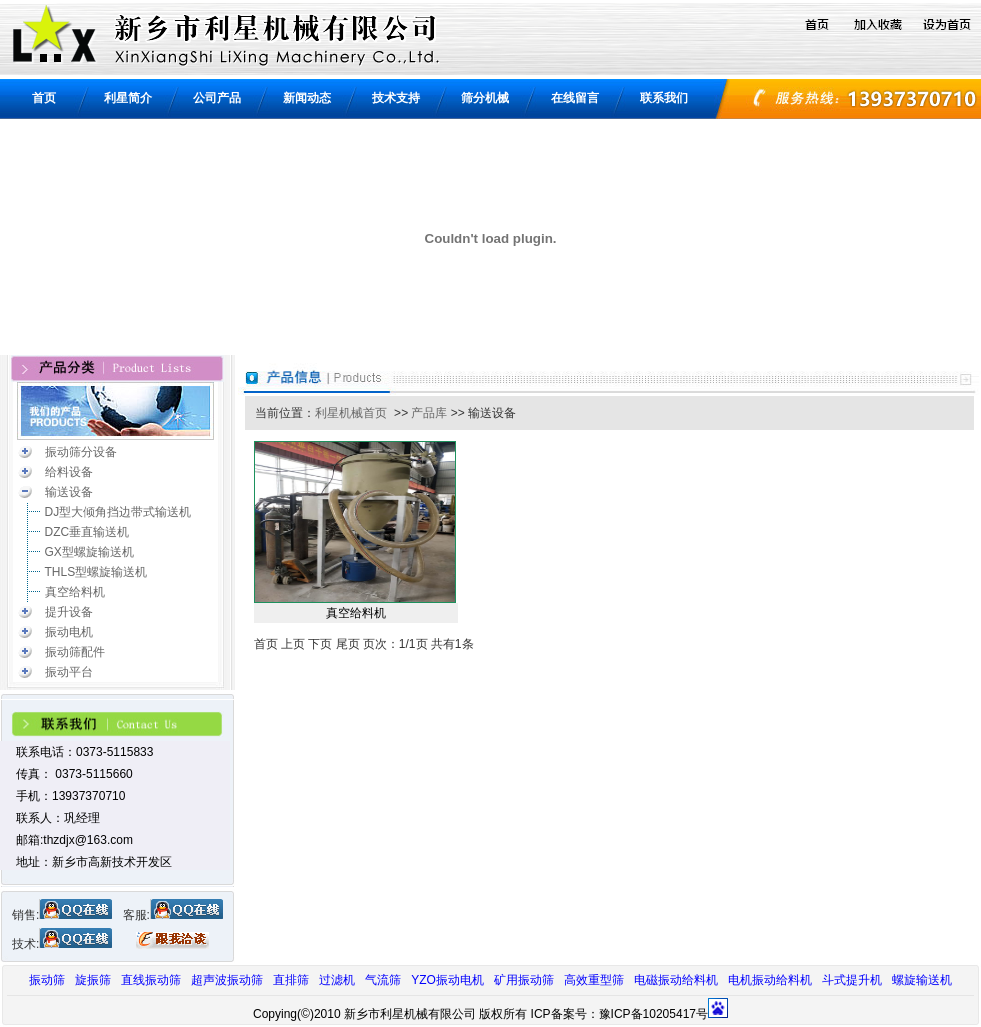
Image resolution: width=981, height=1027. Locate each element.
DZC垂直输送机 (87, 532)
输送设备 (69, 492)
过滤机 (337, 980)
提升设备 (69, 612)
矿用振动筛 (524, 980)
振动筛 (47, 980)
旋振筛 (93, 980)
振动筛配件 (75, 652)
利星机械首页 (351, 413)
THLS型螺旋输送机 (96, 572)
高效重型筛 (594, 980)
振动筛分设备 (81, 452)
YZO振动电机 (447, 980)
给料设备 (69, 472)
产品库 (429, 413)
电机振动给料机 (770, 980)
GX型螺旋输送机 (89, 552)
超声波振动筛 (227, 980)
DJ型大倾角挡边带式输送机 (118, 512)
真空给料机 (75, 592)
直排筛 (291, 980)
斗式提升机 (852, 980)
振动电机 (69, 632)
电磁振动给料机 (676, 980)
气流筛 (383, 980)
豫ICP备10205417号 (653, 1014)
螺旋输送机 (922, 980)
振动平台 (69, 672)
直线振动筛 (151, 980)
